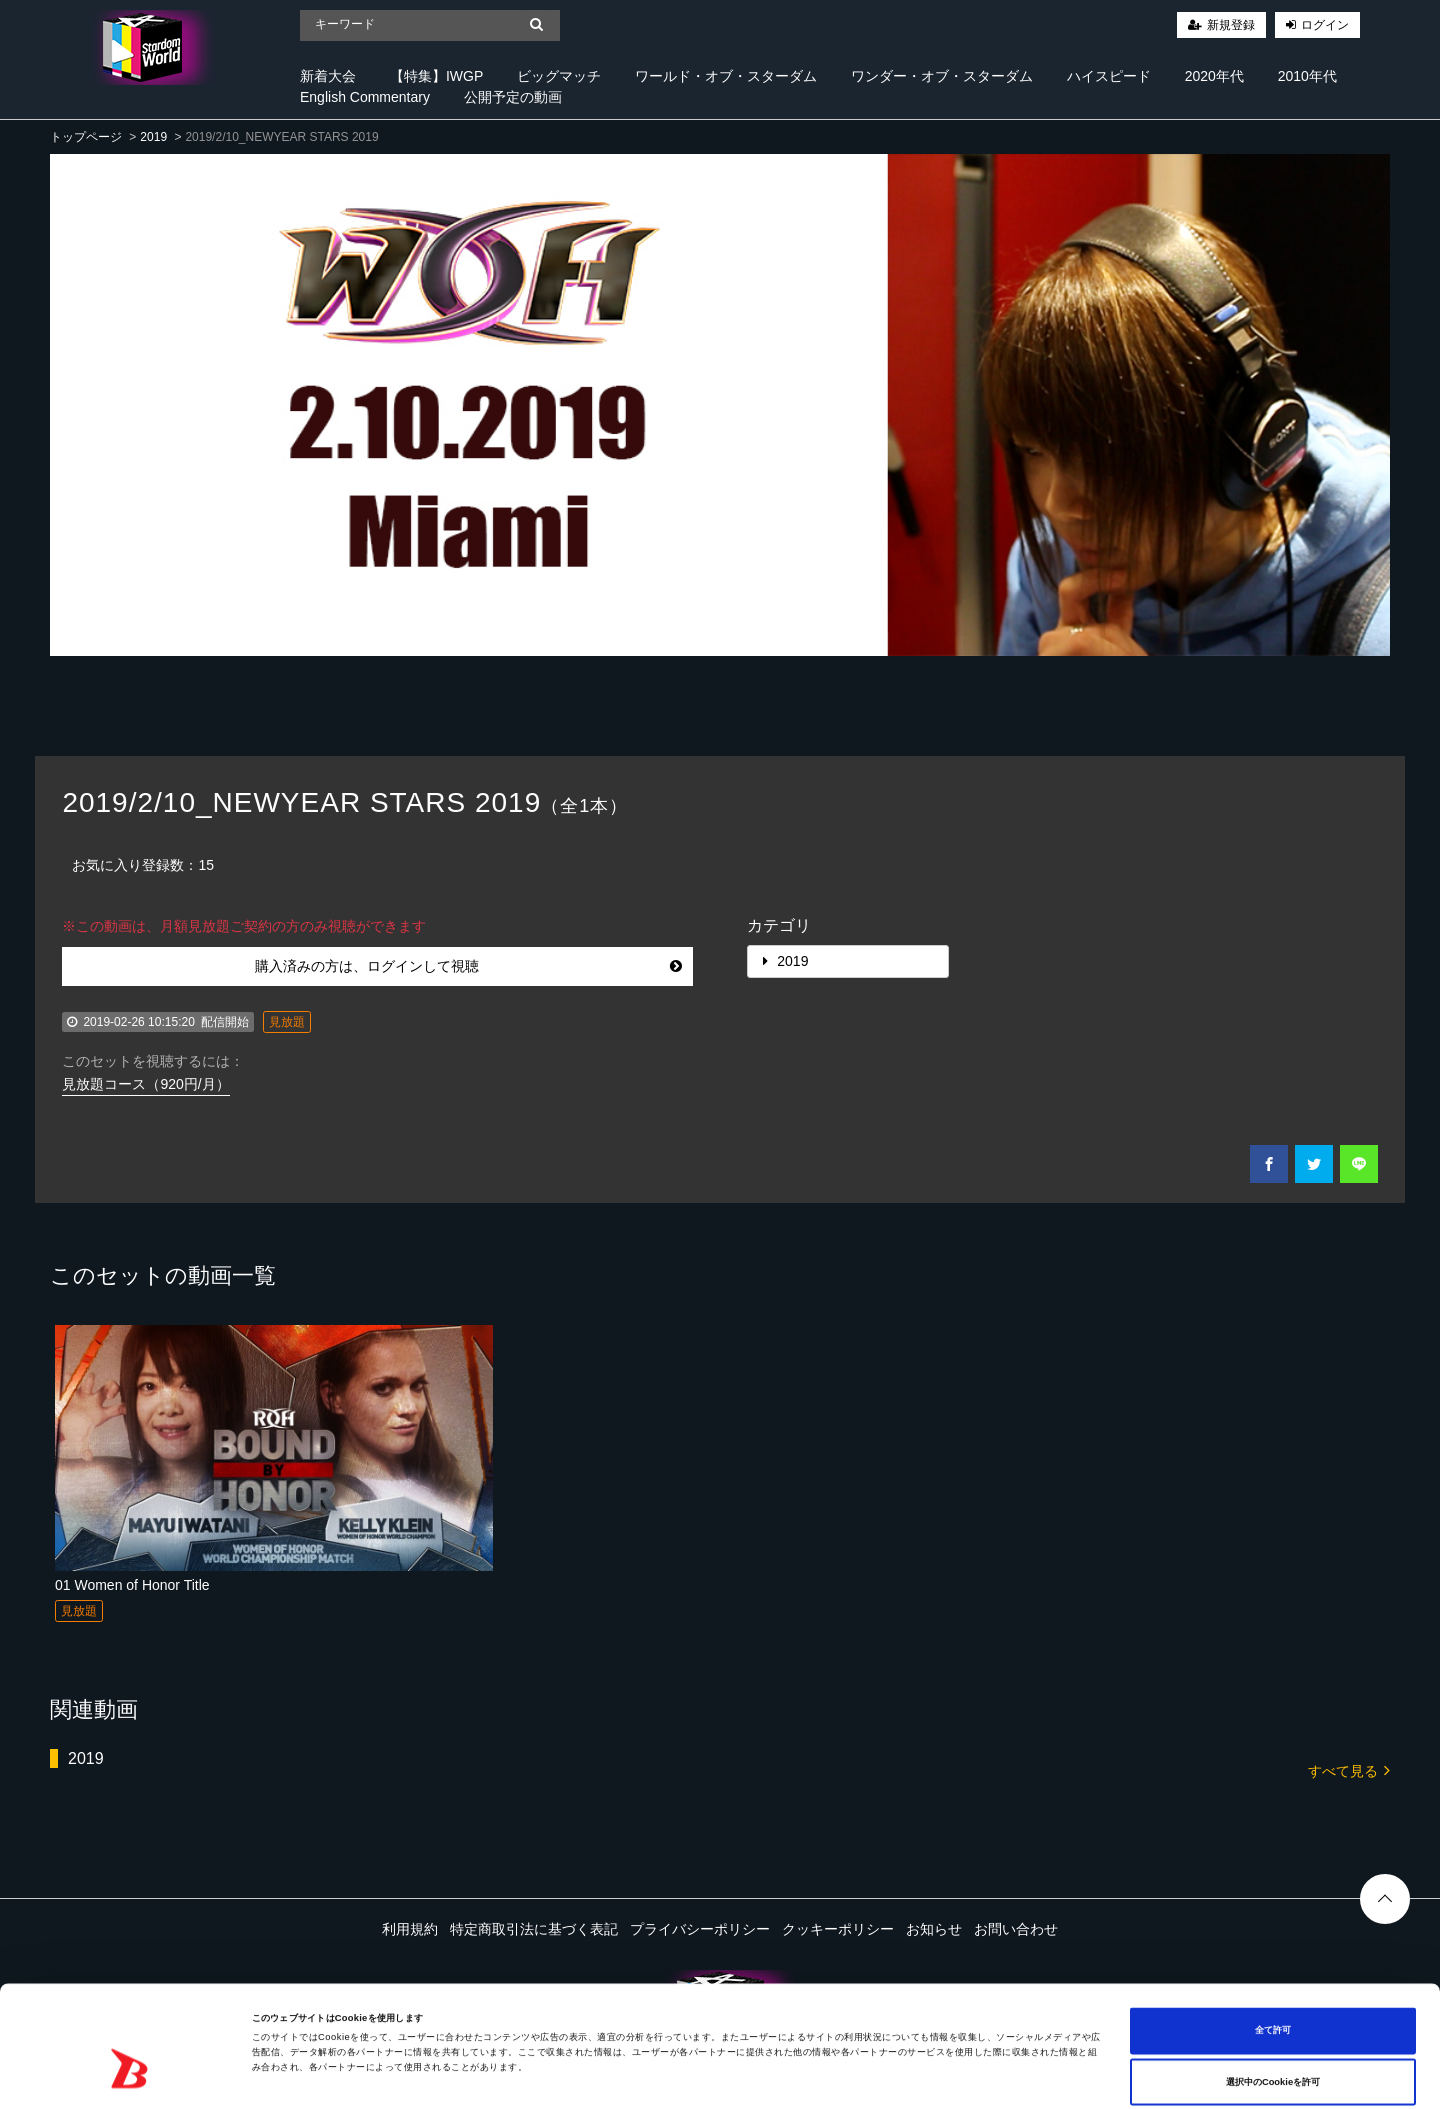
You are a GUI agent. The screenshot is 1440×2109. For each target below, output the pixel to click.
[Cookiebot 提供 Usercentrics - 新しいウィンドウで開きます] (129, 2075)
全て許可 (1273, 1949)
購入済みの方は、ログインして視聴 (468, 966)
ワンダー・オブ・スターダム (942, 76)
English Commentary (365, 97)
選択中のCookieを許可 (1273, 2001)
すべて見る (1349, 1769)
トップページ (86, 137)
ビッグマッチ (559, 76)
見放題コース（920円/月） (145, 1084)
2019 (153, 137)
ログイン (1325, 25)
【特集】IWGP (436, 76)
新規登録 (1231, 25)
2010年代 (1307, 76)
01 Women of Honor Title (132, 1585)
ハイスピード (1109, 76)
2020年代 (1214, 76)
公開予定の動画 (513, 97)
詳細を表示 (770, 2076)
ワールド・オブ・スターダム (726, 76)
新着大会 (328, 76)
